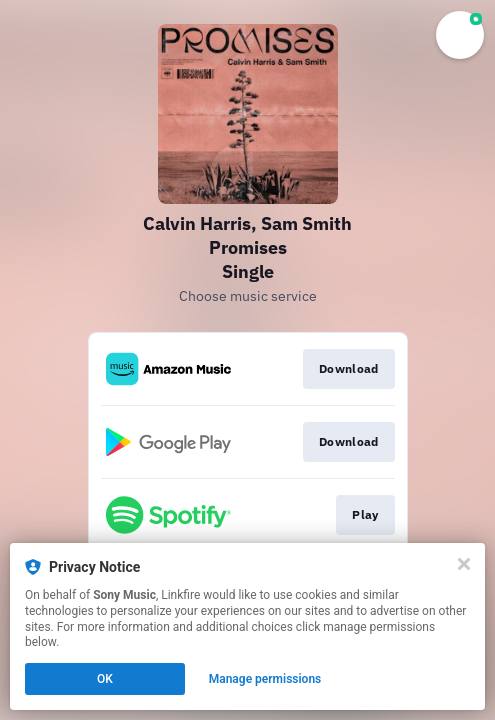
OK (105, 679)
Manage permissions (265, 679)
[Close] (464, 564)
